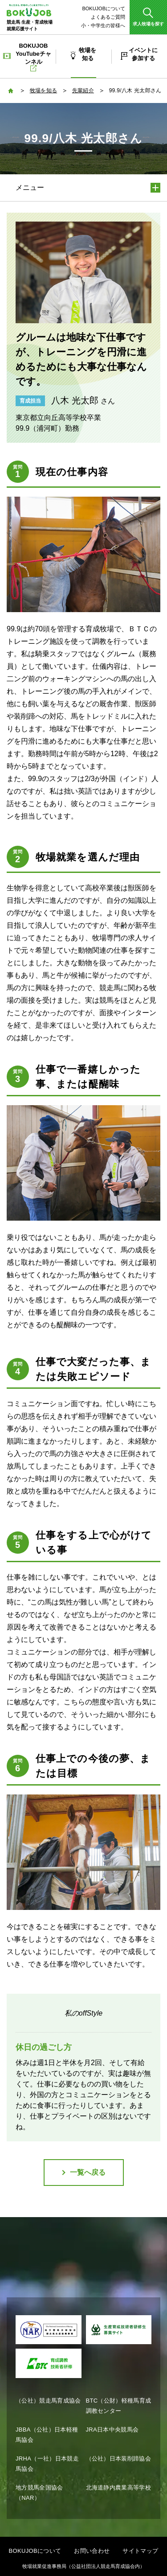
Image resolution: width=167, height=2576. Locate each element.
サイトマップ (140, 2550)
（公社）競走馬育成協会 (48, 2400)
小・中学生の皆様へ (103, 25)
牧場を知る (87, 54)
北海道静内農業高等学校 (118, 2487)
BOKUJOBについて (103, 8)
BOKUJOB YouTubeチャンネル (33, 56)
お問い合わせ (92, 2550)
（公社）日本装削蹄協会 (118, 2458)
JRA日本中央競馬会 (112, 2429)
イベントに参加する (143, 54)
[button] (148, 17)
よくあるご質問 (108, 17)
